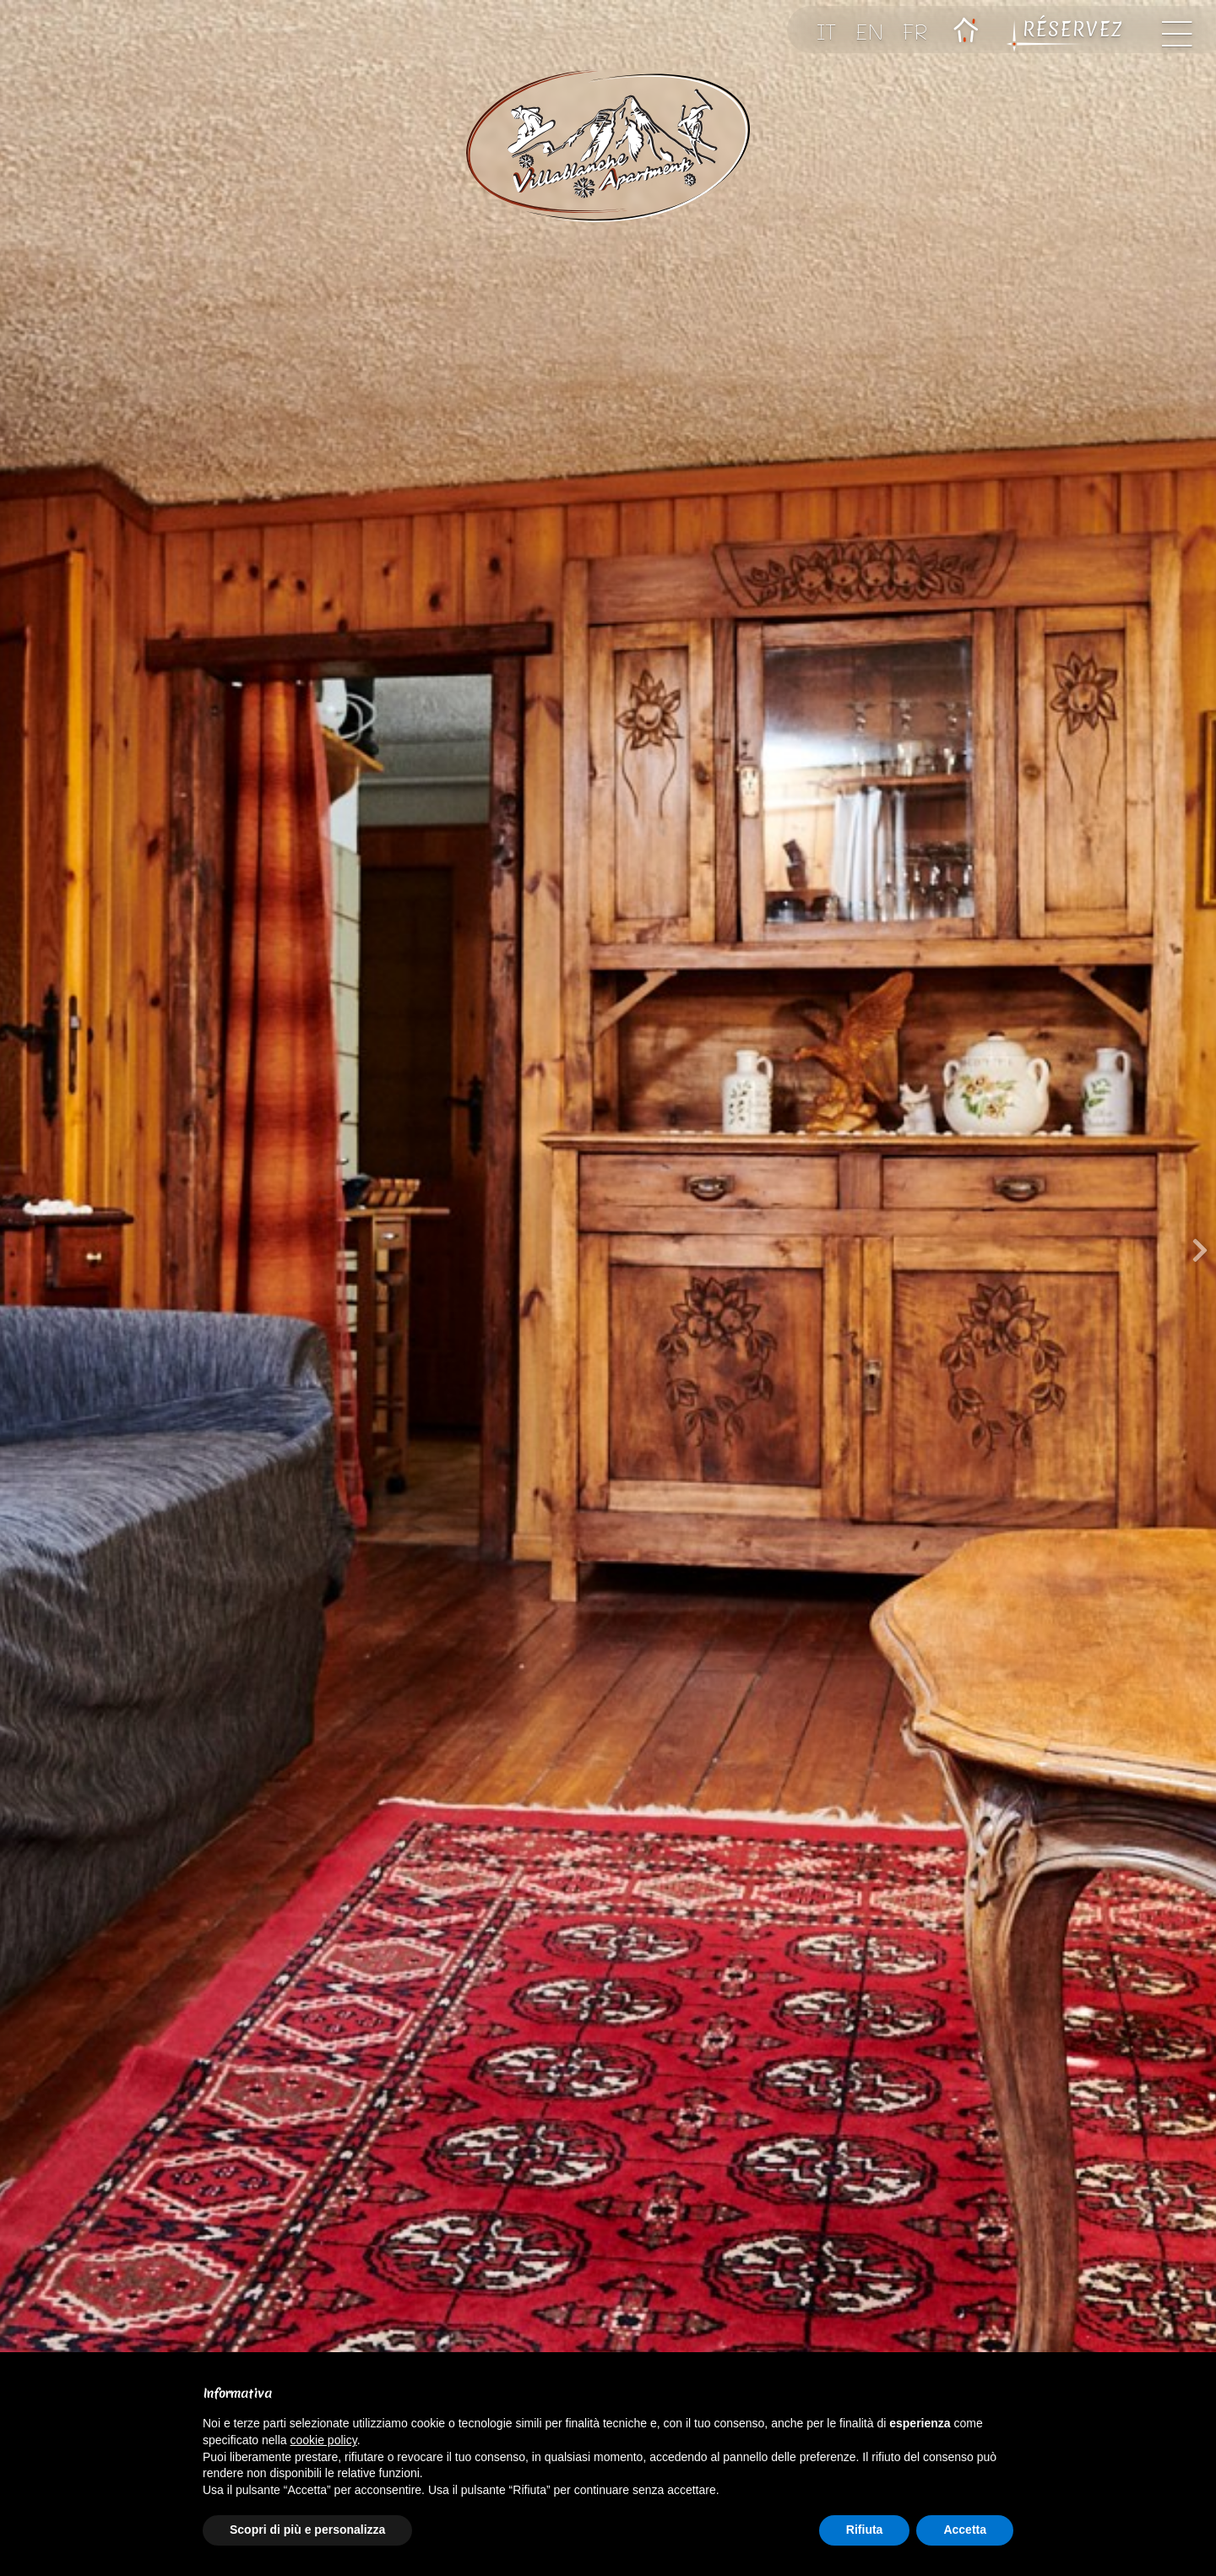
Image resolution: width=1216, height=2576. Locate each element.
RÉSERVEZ (1074, 29)
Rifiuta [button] (864, 2529)
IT (827, 31)
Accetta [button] (964, 2529)
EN (869, 31)
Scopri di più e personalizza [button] (307, 2529)
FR (915, 31)
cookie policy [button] (323, 2440)
